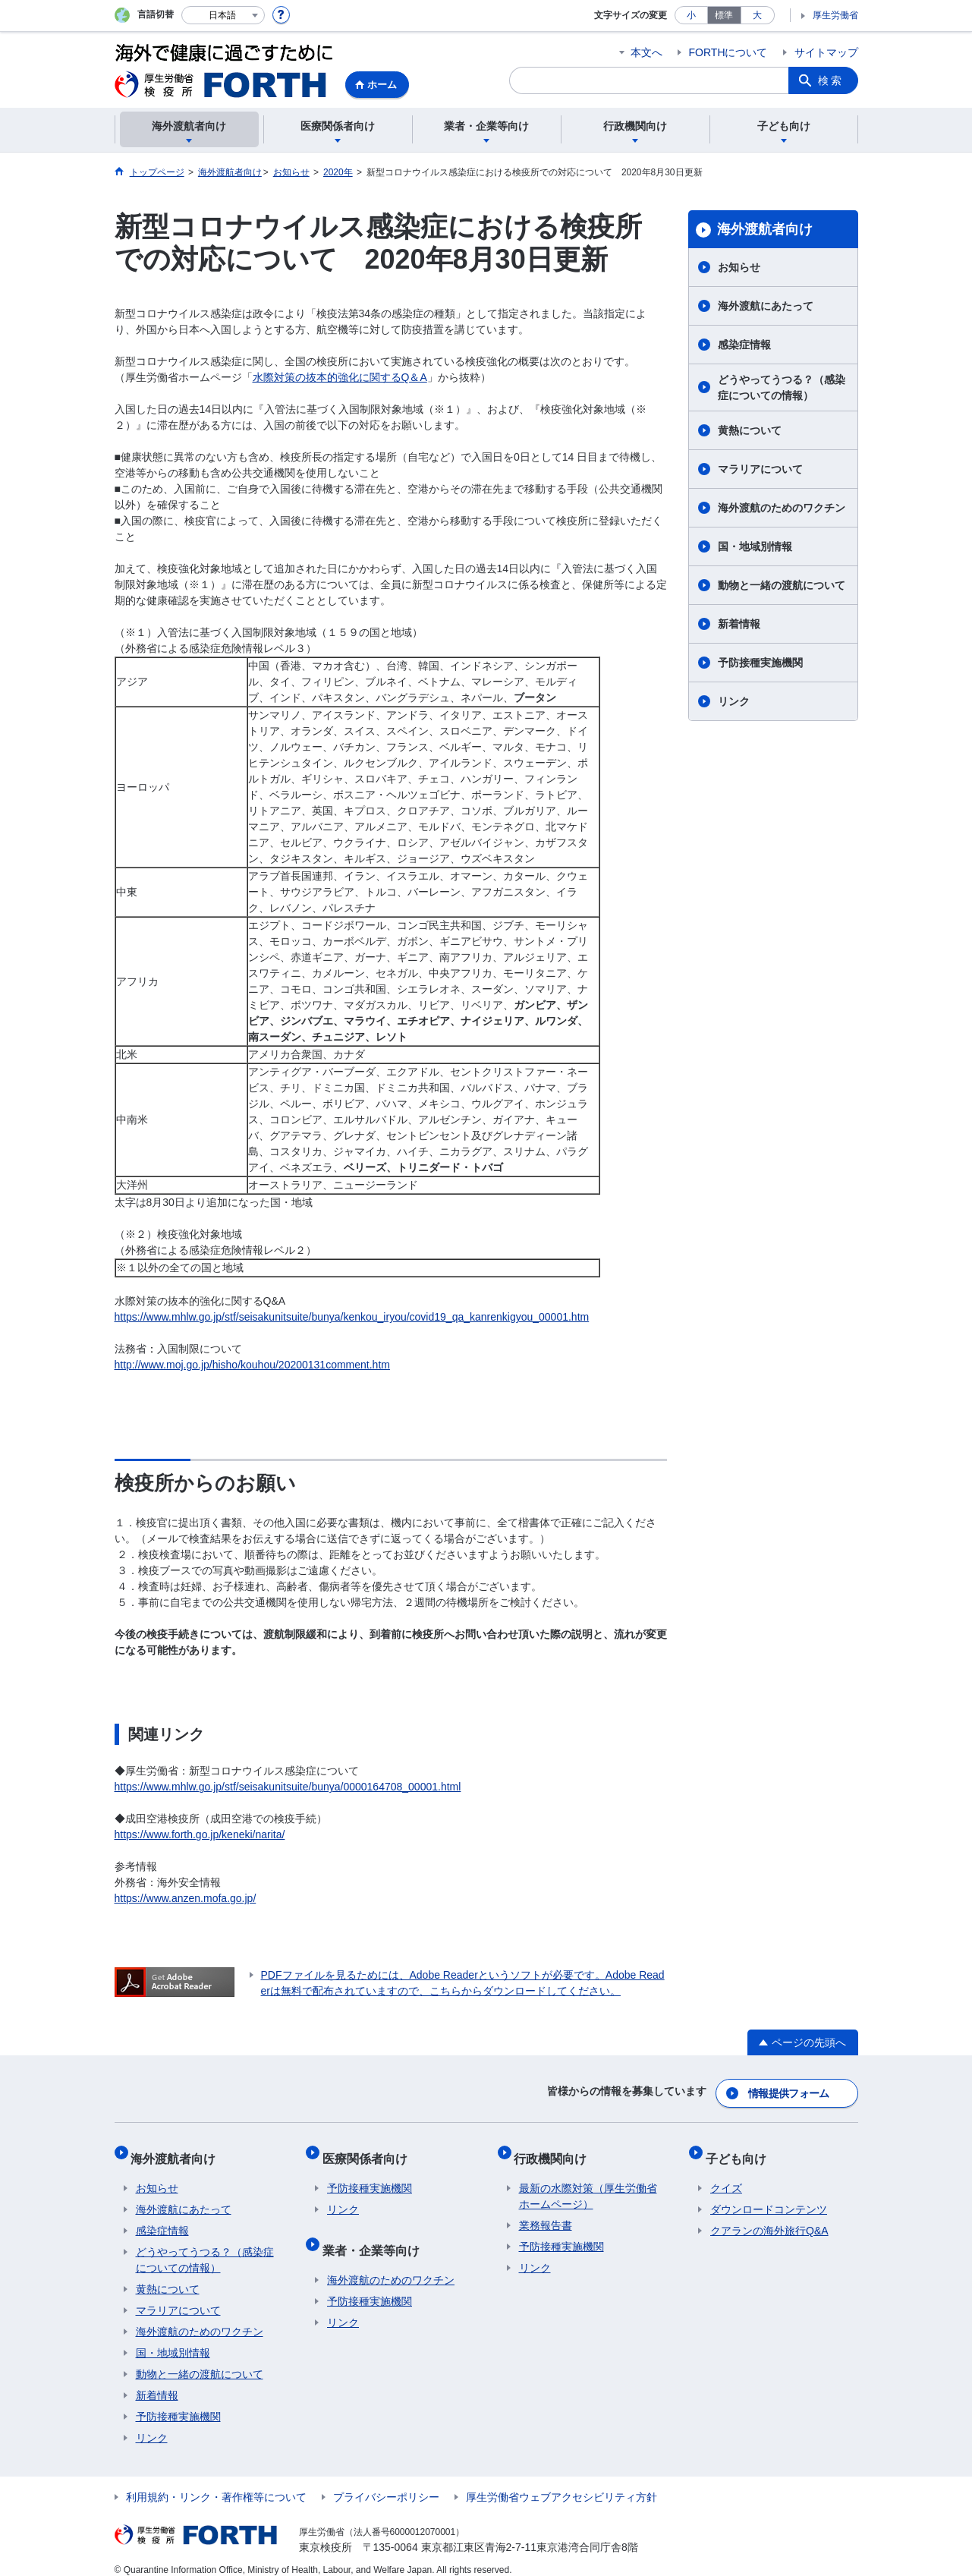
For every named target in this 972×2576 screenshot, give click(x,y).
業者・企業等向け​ (375, 2231)
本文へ (646, 52)
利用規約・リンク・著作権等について (216, 2483)
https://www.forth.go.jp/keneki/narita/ (200, 1834)
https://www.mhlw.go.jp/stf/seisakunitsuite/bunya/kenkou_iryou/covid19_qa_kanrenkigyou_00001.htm (352, 1317)
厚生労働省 (835, 15)
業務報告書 (545, 2212)
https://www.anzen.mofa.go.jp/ (185, 1898)
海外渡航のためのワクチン (781, 508)
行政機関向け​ (555, 2149)
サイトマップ (826, 52)
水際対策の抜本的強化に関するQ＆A (340, 377)
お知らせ (739, 267)
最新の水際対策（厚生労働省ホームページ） (588, 2182)
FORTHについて (728, 52)
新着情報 (739, 624)
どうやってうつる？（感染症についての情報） (781, 387)
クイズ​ (726, 2174)
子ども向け (740, 2149)
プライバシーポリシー (386, 2483)
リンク (734, 701)
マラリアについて (760, 469)
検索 (831, 80)
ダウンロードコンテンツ (768, 2196)
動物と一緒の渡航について (781, 585)
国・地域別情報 (755, 546)
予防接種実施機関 (760, 663)
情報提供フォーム (789, 2089)
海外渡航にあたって (765, 306)
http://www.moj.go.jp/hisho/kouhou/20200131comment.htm (252, 1365)
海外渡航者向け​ (765, 229)
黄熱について (750, 430)
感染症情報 (744, 345)
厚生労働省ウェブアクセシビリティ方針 (561, 2483)
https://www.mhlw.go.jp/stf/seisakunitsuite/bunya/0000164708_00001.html (288, 1787)
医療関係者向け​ (369, 2149)
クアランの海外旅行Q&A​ (769, 2217)
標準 (724, 15)
